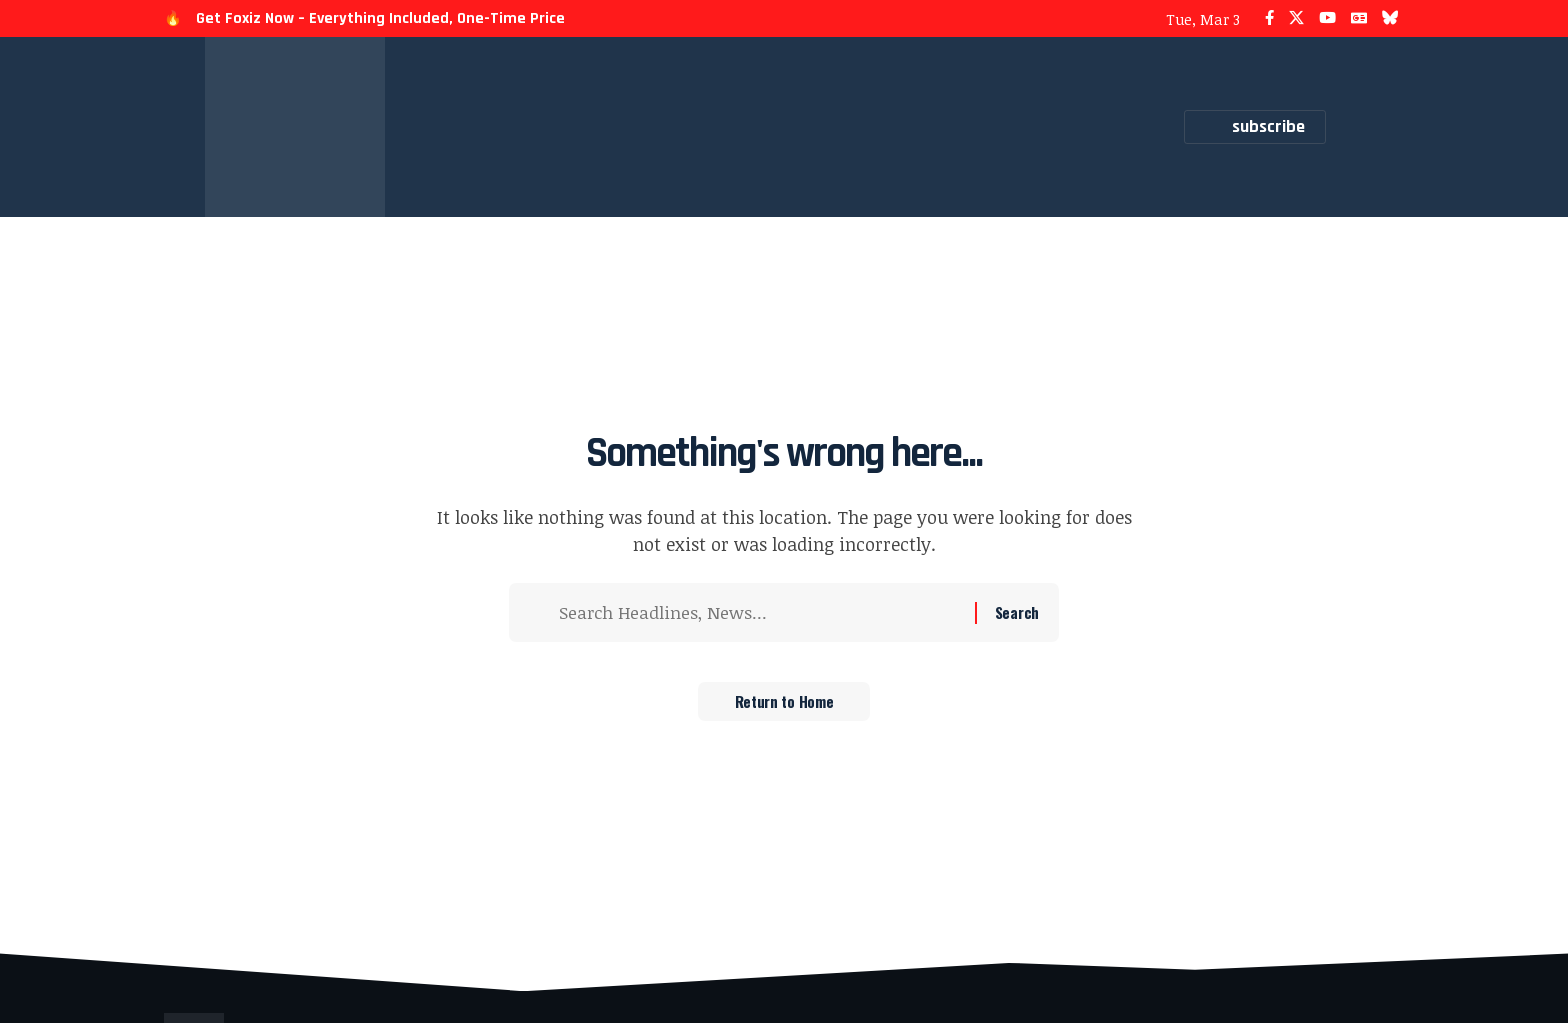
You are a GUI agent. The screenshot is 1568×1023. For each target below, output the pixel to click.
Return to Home (784, 706)
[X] (1296, 18)
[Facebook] (1269, 18)
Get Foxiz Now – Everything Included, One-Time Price (380, 18)
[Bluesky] (1390, 18)
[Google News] (1359, 18)
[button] (1351, 127)
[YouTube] (1327, 18)
